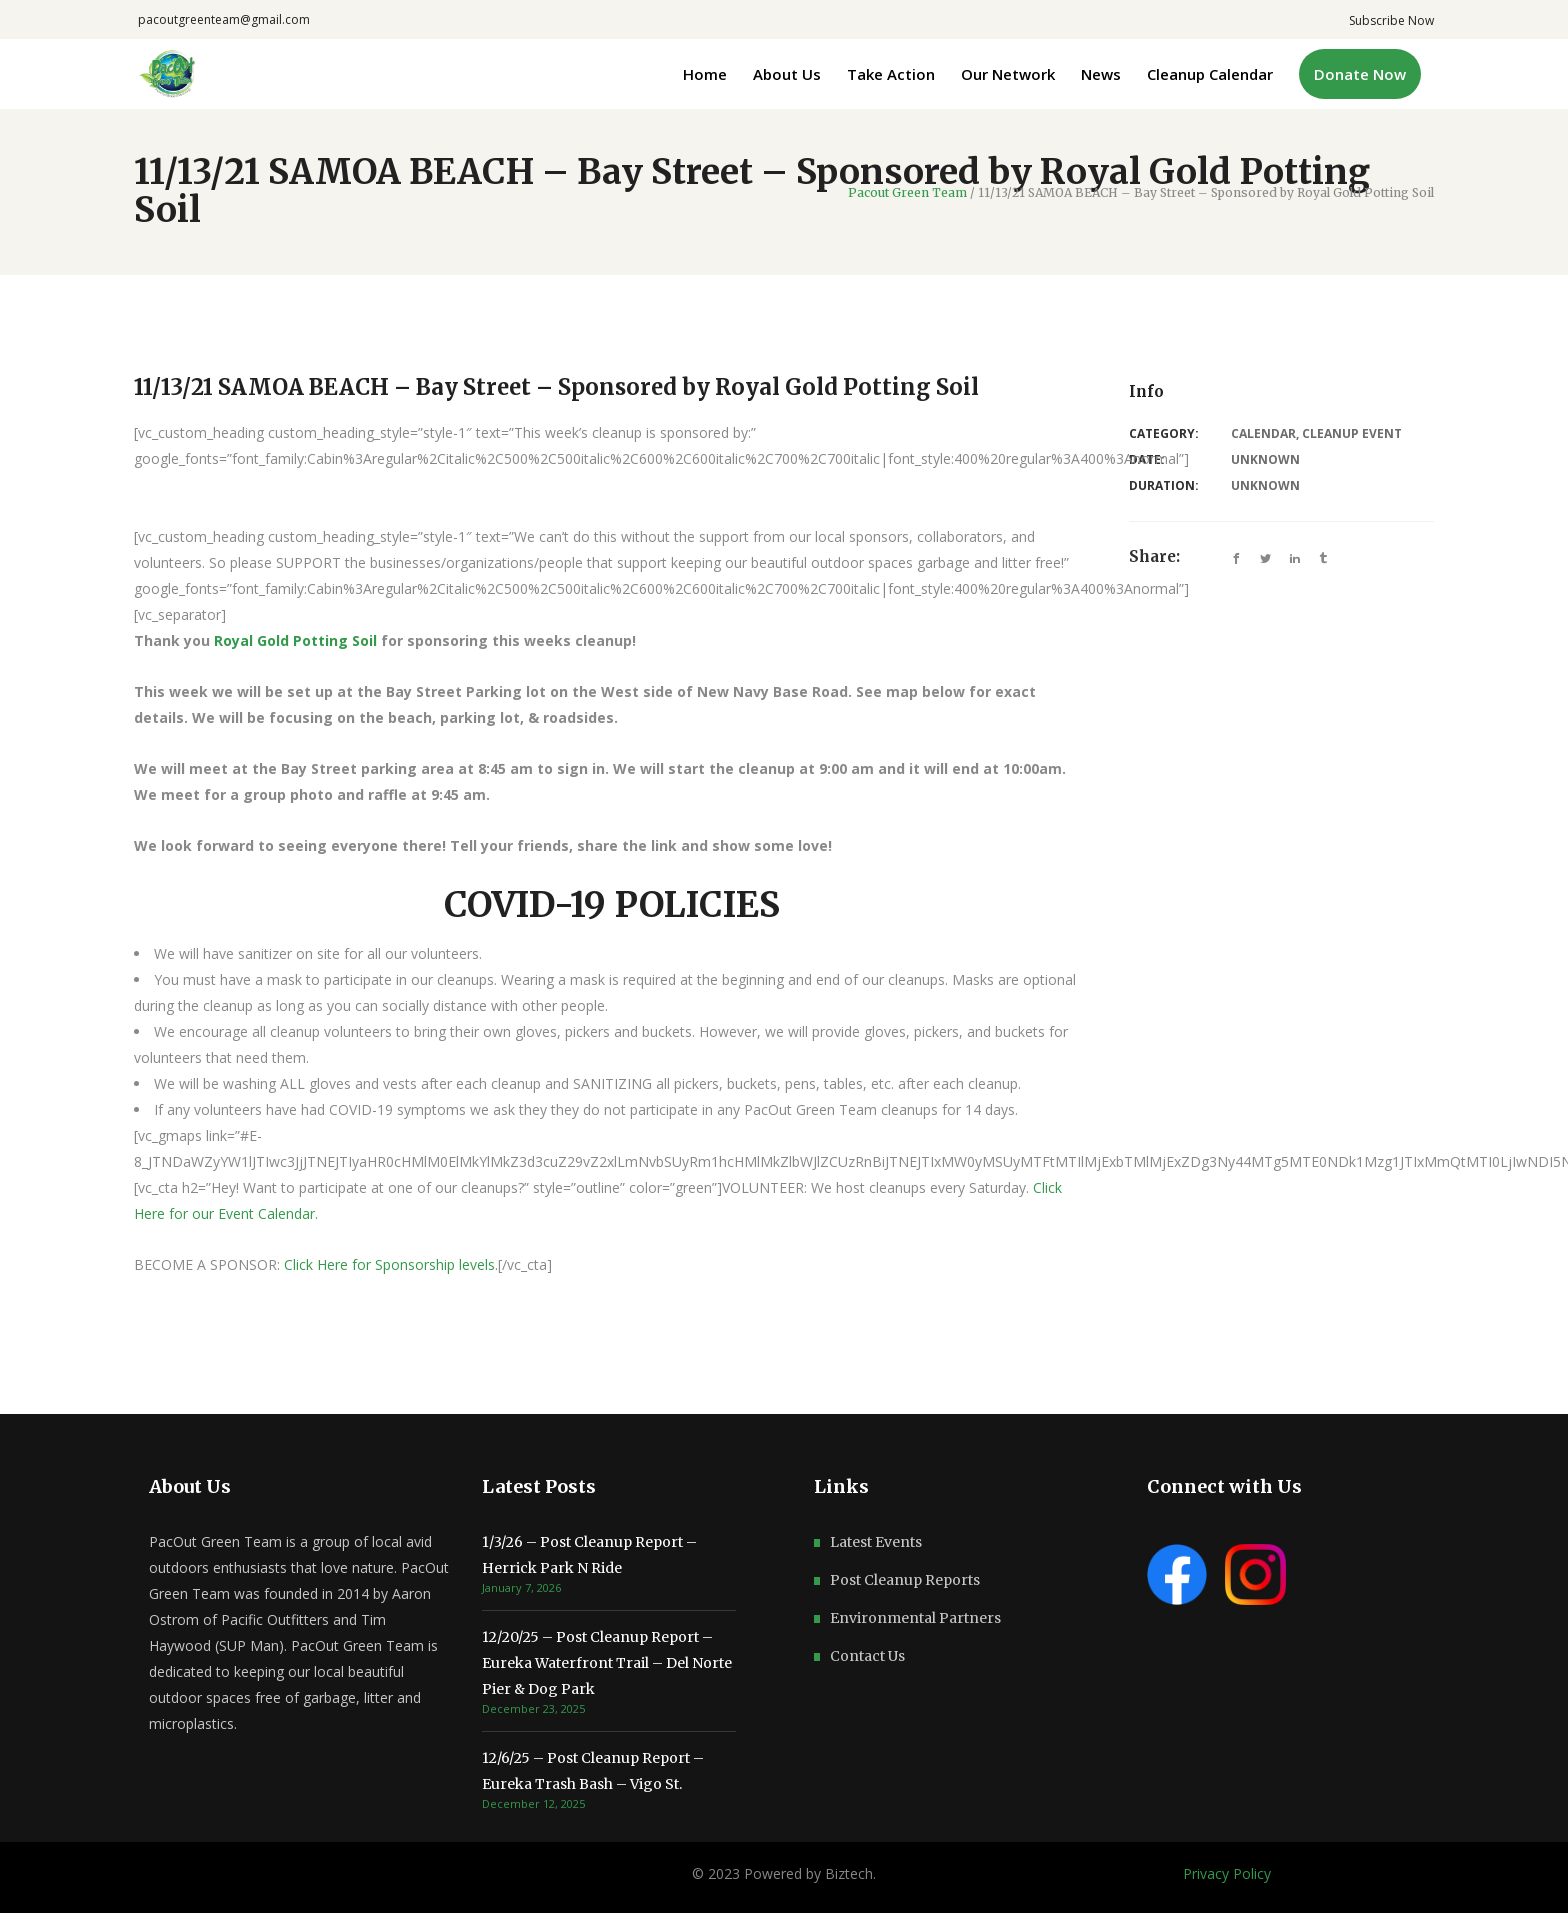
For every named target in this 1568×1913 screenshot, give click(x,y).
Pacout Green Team (907, 193)
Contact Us (867, 1656)
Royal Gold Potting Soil (295, 640)
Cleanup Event (1352, 433)
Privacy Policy (1227, 1873)
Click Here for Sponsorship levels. (391, 1264)
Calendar (1263, 433)
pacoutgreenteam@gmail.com (224, 19)
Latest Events (876, 1542)
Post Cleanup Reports (905, 1580)
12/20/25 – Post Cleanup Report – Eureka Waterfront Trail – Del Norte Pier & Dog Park (607, 1663)
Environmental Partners (915, 1618)
